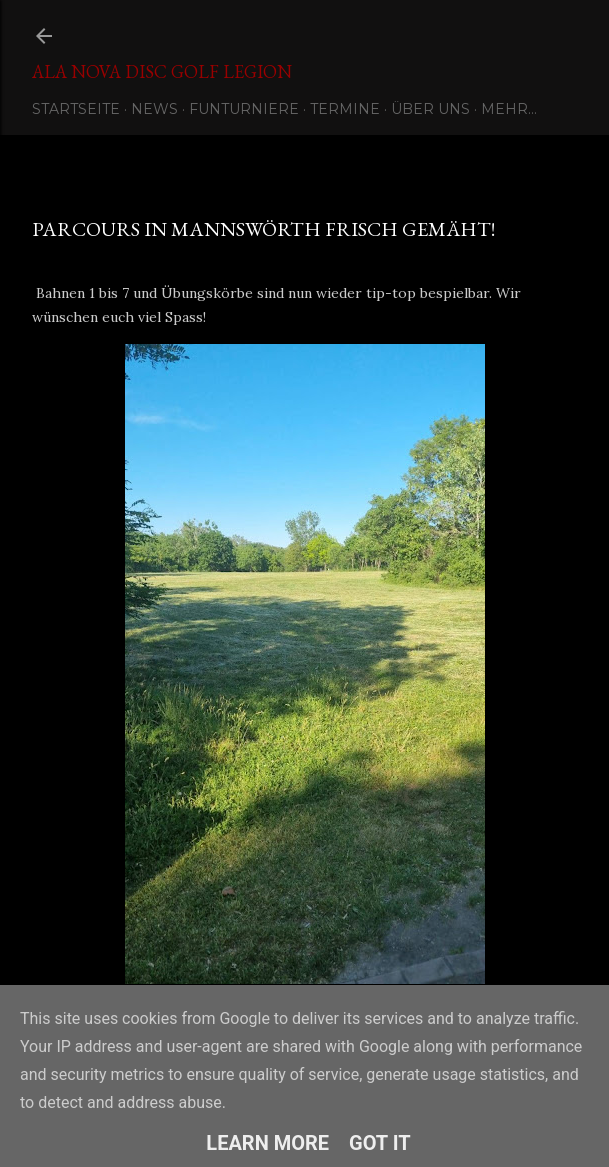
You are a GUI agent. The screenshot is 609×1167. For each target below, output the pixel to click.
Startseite (76, 109)
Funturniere (244, 109)
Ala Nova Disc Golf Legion (162, 71)
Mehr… (509, 109)
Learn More (267, 1143)
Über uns (430, 109)
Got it (380, 1143)
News (154, 109)
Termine (345, 109)
